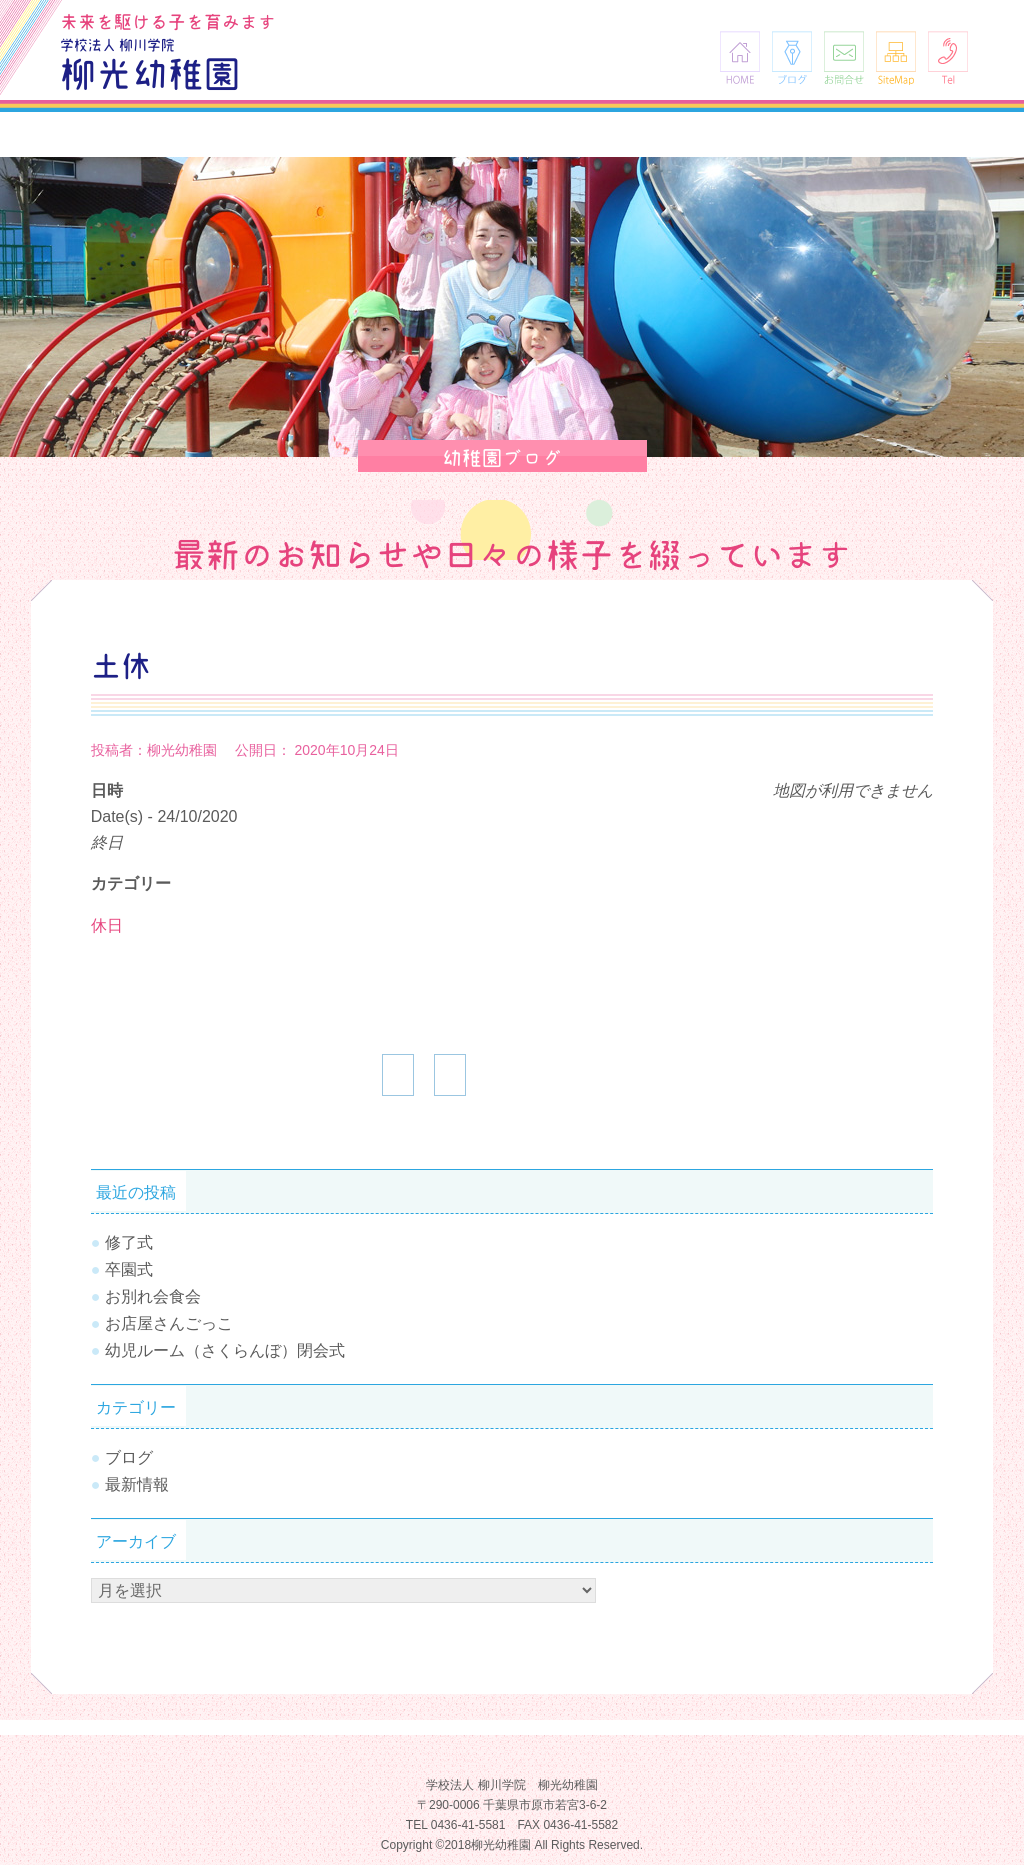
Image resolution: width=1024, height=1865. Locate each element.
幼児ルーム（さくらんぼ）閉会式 (225, 1350)
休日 (107, 925)
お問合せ (844, 57)
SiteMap (896, 57)
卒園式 (129, 1269)
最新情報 (137, 1484)
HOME (740, 57)
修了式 (129, 1242)
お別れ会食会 (153, 1296)
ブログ (792, 57)
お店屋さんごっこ (169, 1323)
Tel (948, 57)
